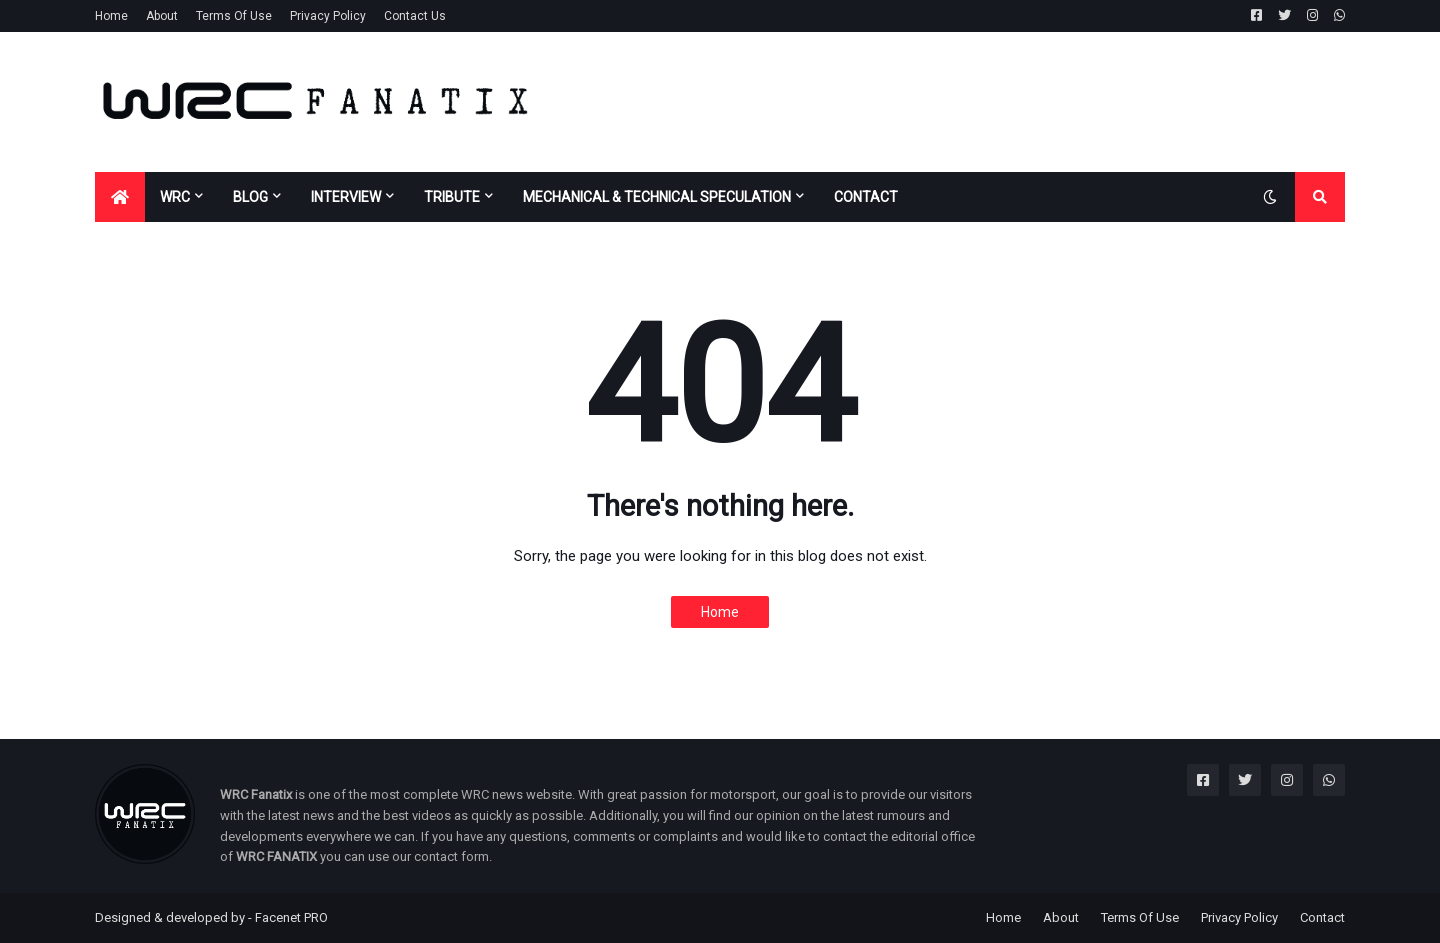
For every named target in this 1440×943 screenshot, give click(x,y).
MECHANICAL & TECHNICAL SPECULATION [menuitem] (657, 197)
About (162, 16)
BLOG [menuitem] (250, 197)
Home (111, 16)
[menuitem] (120, 197)
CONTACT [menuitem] (866, 197)
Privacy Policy (328, 16)
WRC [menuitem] (175, 197)
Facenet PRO (291, 917)
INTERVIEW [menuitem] (346, 197)
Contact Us (415, 16)
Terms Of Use (234, 16)
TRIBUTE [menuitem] (452, 197)
